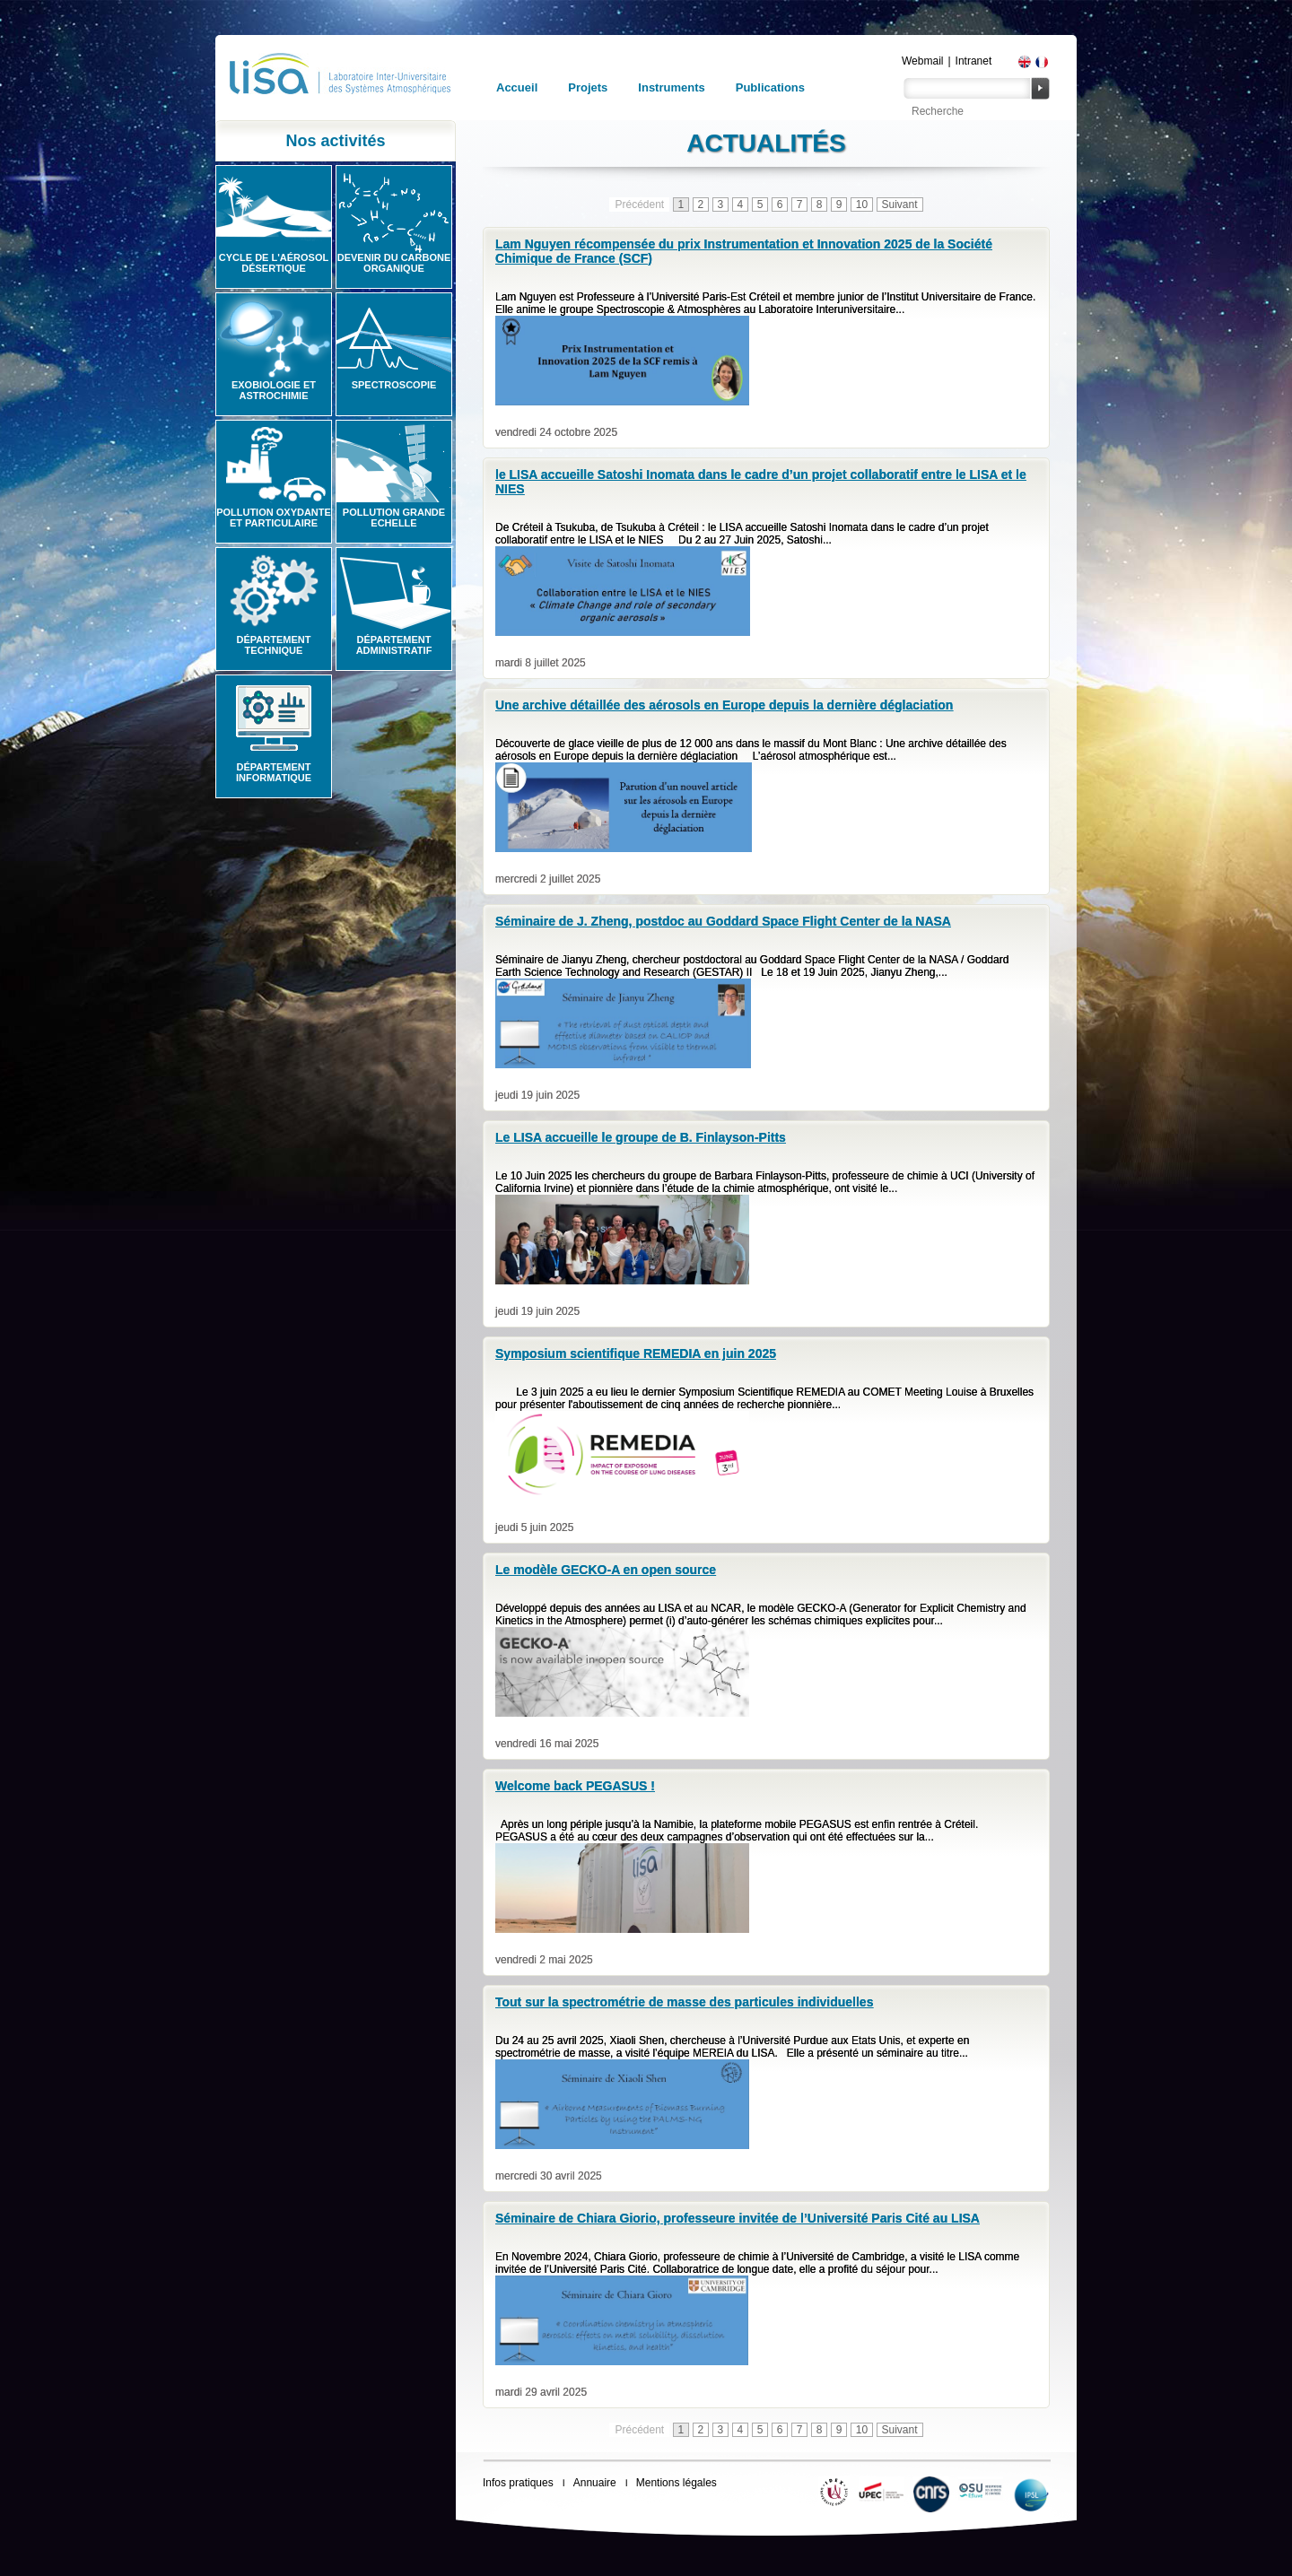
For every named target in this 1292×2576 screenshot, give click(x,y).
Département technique (274, 645)
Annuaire (594, 2482)
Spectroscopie (394, 384)
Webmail (922, 61)
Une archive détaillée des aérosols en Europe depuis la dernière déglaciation (724, 705)
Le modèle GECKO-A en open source (605, 1569)
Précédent (639, 204)
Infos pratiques (518, 2482)
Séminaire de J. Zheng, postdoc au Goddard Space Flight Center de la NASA (723, 921)
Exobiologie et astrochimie (273, 390)
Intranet (974, 61)
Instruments (671, 87)
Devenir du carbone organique (394, 263)
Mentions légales (676, 2482)
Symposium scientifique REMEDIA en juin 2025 (635, 1353)
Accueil (516, 87)
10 (862, 204)
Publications (770, 87)
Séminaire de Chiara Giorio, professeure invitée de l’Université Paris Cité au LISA (737, 2218)
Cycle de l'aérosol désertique (273, 263)
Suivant (900, 204)
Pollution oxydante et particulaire (273, 517)
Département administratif (394, 645)
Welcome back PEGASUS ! (575, 1786)
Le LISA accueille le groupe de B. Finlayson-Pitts (640, 1137)
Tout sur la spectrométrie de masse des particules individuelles (684, 2002)
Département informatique (273, 772)
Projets (587, 87)
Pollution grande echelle (394, 517)
